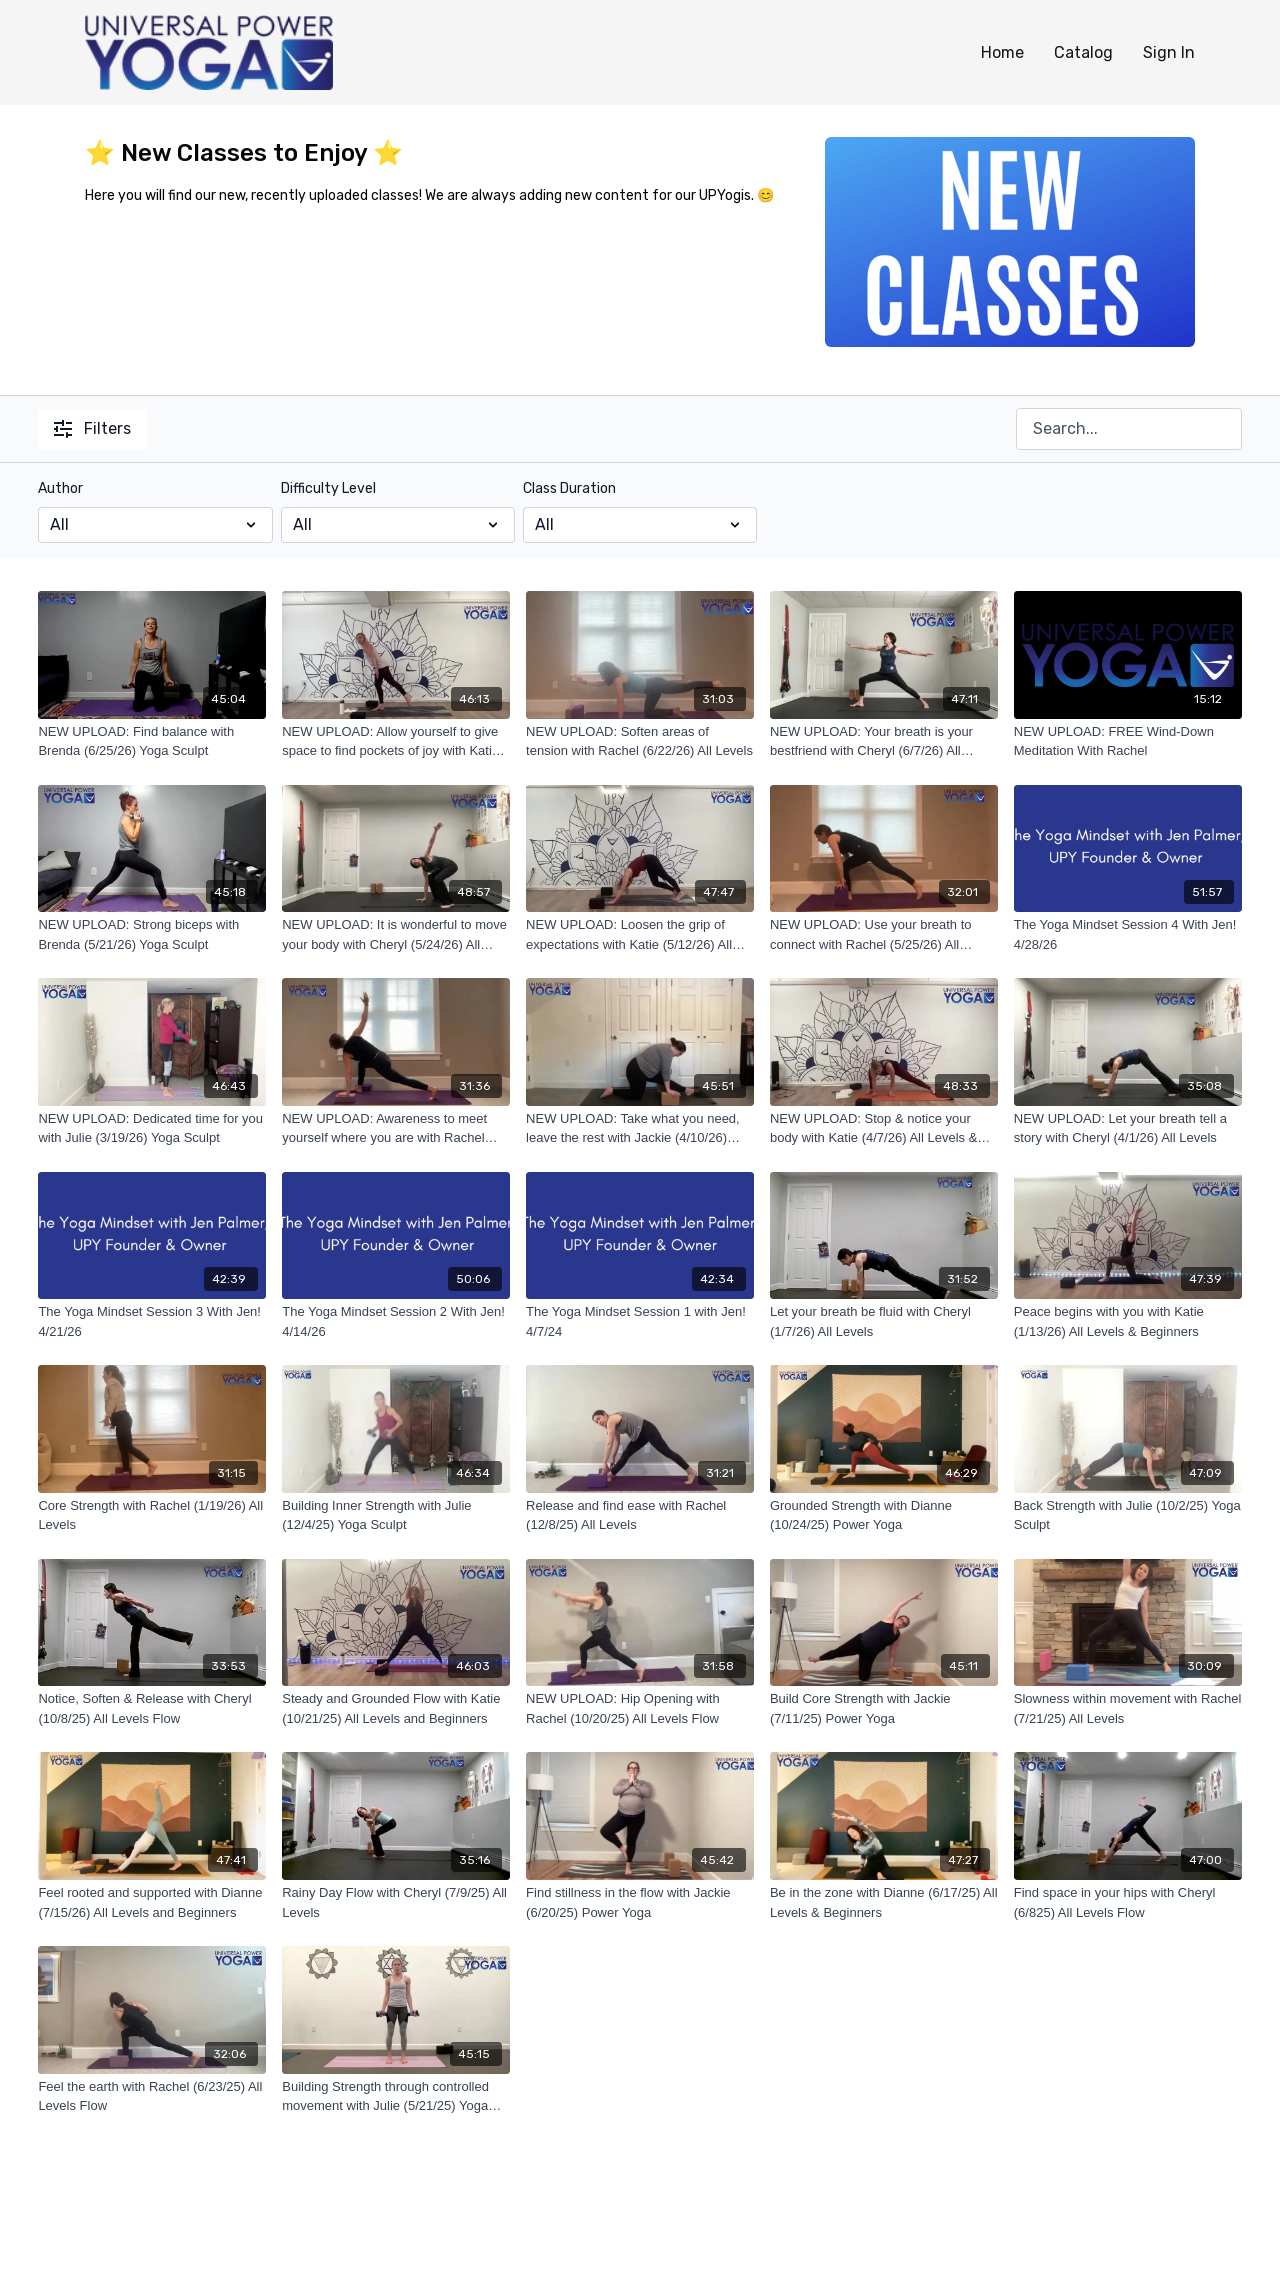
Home (1002, 52)
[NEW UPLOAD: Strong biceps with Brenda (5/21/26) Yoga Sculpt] (152, 934)
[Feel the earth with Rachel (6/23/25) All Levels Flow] (152, 2096)
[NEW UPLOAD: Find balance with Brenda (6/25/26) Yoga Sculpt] (152, 741)
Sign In (1169, 52)
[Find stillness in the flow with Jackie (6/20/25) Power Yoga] (640, 1902)
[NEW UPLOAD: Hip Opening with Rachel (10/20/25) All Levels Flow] (640, 1708)
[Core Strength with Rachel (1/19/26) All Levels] (152, 1515)
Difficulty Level (328, 488)
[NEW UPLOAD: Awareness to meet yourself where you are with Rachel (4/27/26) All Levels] (396, 1128)
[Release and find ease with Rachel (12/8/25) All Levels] (640, 1515)
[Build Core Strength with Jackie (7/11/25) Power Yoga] (884, 1708)
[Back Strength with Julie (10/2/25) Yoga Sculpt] (1128, 1515)
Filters (92, 428)
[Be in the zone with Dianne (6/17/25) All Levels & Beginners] (884, 1902)
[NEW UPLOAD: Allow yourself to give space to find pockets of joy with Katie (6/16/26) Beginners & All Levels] (396, 741)
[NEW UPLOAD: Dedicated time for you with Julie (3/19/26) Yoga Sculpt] (152, 1128)
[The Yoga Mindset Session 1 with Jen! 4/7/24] (640, 1321)
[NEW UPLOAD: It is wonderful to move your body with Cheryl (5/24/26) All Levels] (396, 934)
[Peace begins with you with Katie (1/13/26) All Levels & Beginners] (1128, 1321)
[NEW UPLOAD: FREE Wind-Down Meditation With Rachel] (1128, 741)
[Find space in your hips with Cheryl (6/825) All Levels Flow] (1128, 1902)
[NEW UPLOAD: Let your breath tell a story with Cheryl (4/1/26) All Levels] (1128, 1128)
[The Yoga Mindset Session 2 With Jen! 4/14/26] (396, 1321)
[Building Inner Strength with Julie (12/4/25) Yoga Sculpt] (396, 1515)
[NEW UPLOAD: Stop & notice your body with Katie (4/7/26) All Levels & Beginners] (884, 1128)
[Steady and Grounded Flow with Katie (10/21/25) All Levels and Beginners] (396, 1708)
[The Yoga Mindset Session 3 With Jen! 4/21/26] (152, 1321)
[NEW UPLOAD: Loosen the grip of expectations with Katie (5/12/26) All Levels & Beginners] (640, 934)
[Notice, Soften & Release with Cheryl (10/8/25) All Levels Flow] (152, 1708)
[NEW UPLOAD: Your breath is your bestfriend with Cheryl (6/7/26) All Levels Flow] (884, 741)
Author (60, 488)
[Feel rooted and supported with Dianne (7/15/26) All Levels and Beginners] (152, 1902)
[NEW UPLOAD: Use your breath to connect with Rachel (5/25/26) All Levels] (884, 934)
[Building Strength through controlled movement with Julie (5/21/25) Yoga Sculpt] (396, 2096)
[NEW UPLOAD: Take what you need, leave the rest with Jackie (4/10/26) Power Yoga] (640, 1128)
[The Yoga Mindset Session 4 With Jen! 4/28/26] (1128, 934)
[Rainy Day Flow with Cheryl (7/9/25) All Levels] (396, 1902)
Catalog (1083, 52)
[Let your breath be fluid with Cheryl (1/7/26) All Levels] (884, 1321)
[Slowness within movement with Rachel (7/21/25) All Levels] (1128, 1708)
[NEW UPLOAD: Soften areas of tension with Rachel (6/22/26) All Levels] (640, 741)
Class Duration (569, 488)
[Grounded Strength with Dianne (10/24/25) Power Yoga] (884, 1515)
